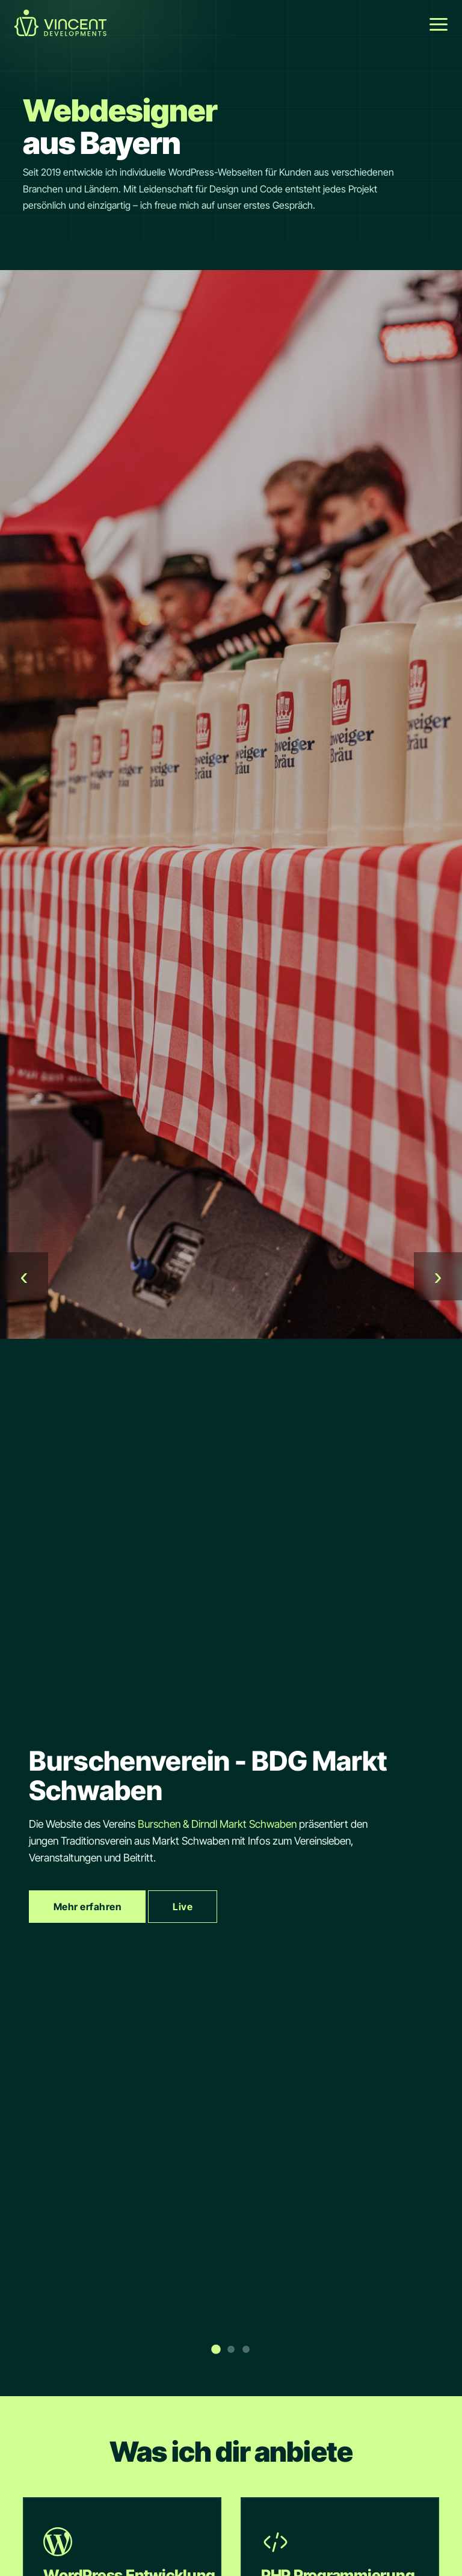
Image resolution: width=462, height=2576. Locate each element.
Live (182, 1907)
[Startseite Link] (60, 32)
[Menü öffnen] (439, 24)
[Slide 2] (231, 2349)
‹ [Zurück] (24, 1276)
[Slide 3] (246, 2349)
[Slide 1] (216, 2349)
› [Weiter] (438, 1276)
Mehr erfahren (87, 1907)
